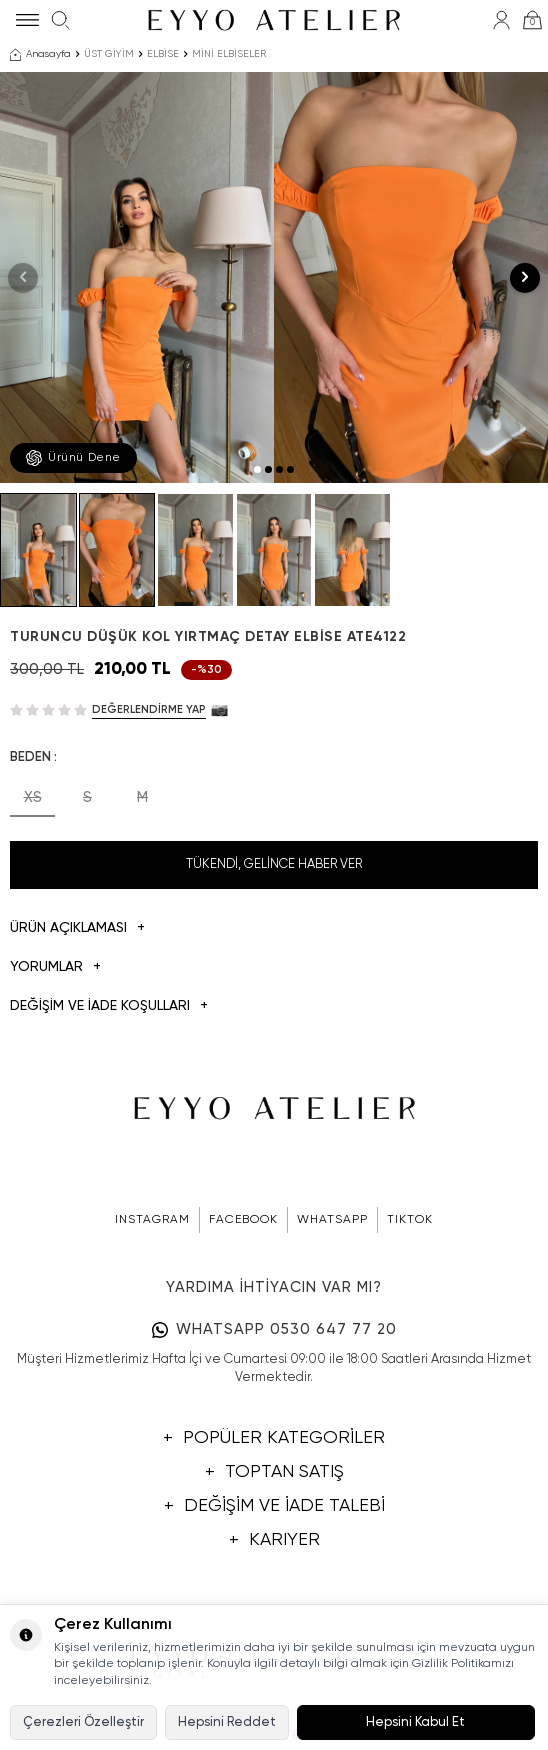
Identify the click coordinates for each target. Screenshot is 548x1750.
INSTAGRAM (152, 1220)
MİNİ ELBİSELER (229, 54)
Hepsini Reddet (227, 1722)
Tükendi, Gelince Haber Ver (274, 864)
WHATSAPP (332, 1220)
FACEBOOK (243, 1220)
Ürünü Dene (73, 458)
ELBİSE (163, 54)
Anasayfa (40, 55)
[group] (137, 277)
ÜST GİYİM (109, 54)
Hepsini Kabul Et (415, 1722)
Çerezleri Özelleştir (83, 1722)
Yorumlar (55, 967)
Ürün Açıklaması (77, 928)
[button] (257, 469)
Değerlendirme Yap (149, 709)
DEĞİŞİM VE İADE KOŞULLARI (109, 1006)
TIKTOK (410, 1220)
